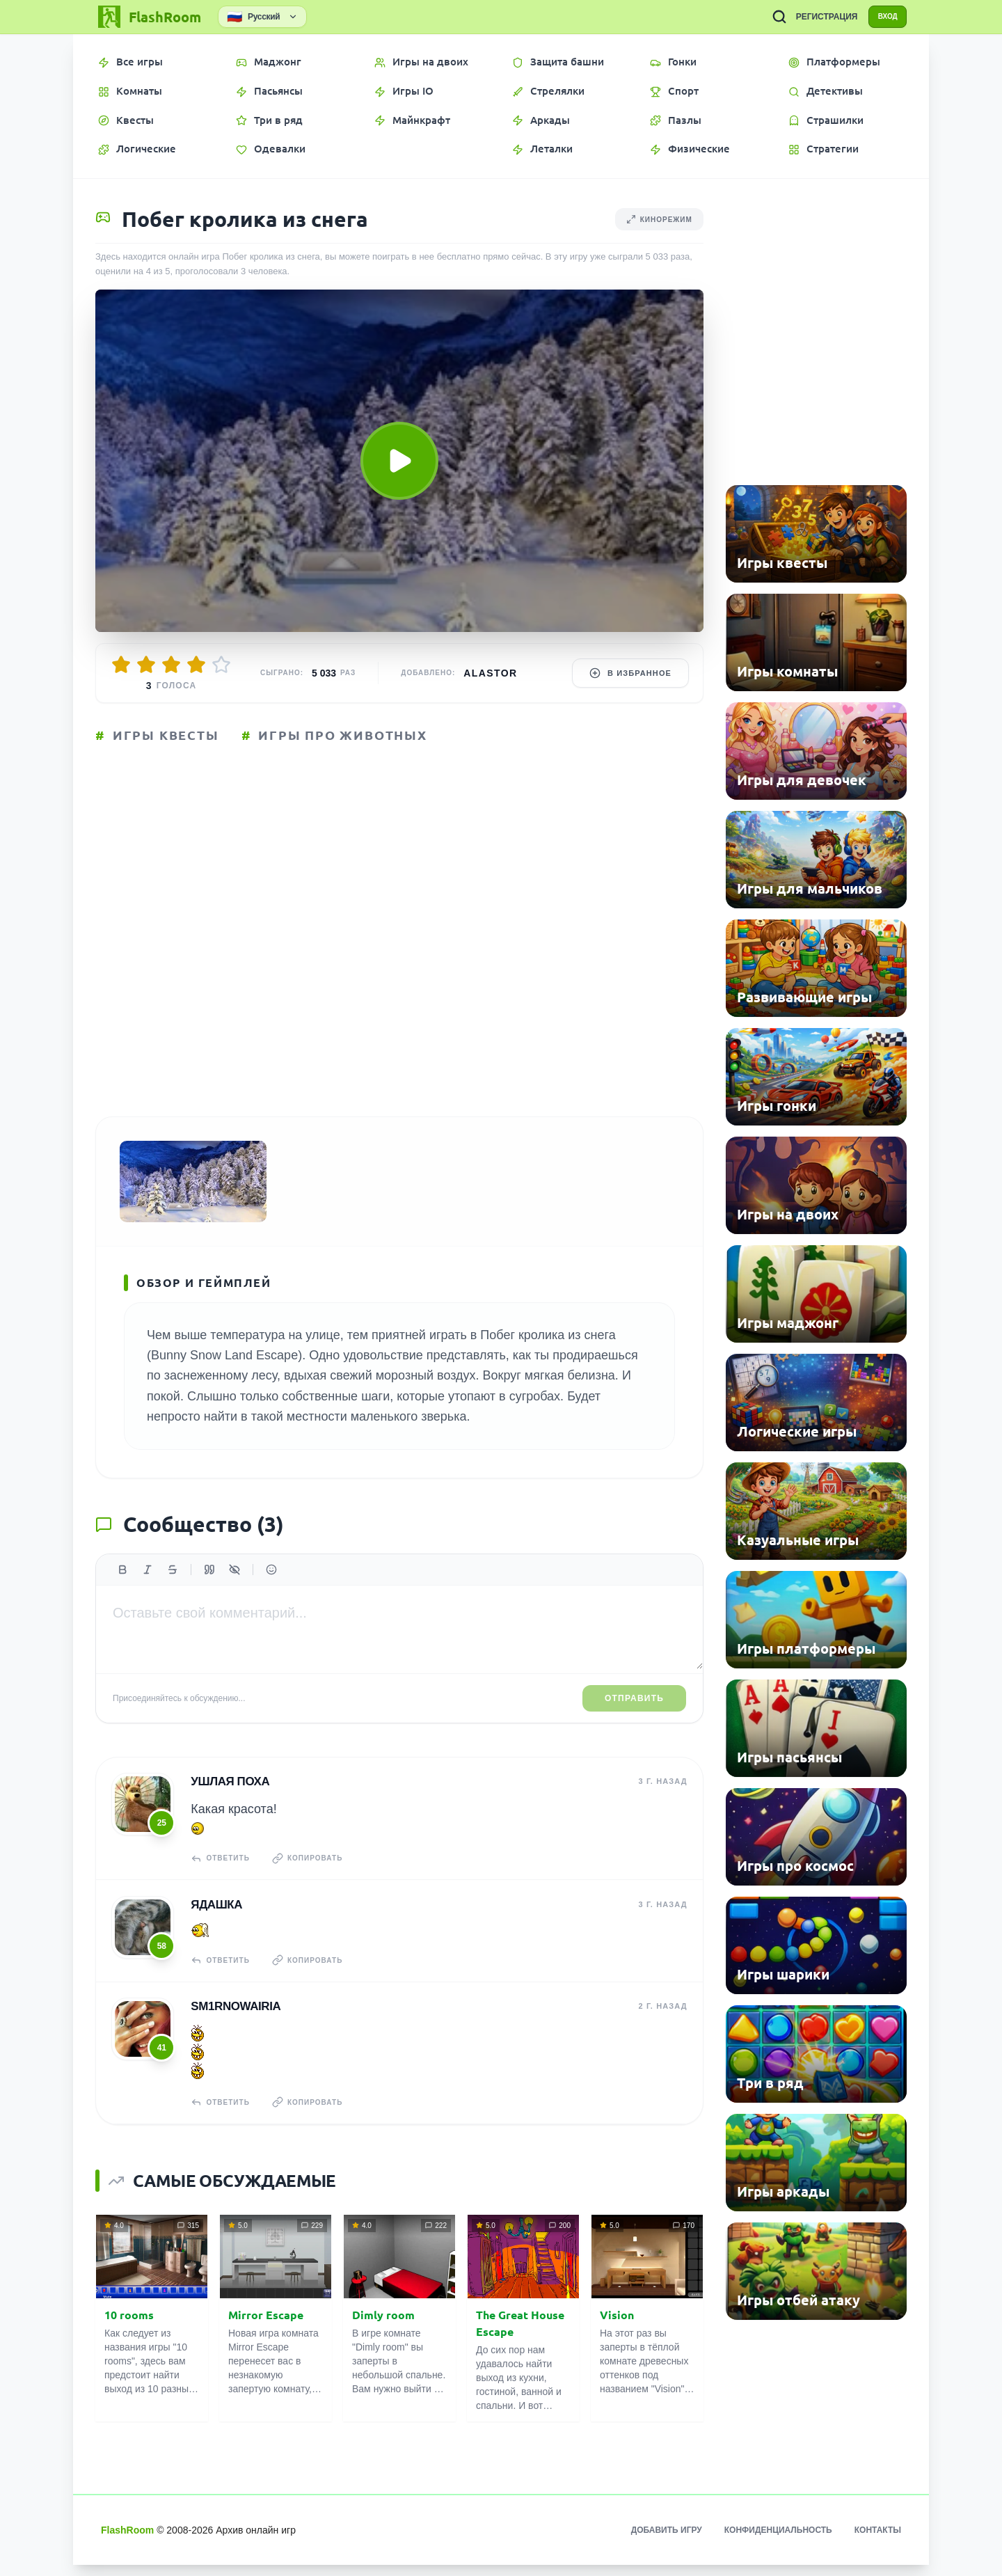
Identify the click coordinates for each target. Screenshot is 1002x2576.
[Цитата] (209, 1589)
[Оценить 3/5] (171, 665)
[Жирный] (122, 1589)
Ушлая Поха (228, 1800)
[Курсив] (147, 1589)
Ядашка (215, 1920)
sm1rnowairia (234, 2018)
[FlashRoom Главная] (148, 17)
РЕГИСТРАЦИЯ (814, 17)
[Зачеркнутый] (172, 1589)
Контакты (877, 2541)
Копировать (314, 1877)
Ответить (221, 1877)
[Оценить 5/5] (221, 665)
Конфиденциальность (778, 2541)
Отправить (634, 1718)
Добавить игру (666, 2541)
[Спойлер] (234, 1589)
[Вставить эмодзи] (271, 1589)
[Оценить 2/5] (146, 665)
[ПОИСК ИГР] (766, 16)
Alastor (490, 673)
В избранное (630, 673)
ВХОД (881, 17)
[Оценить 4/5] (196, 665)
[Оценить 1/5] (121, 665)
